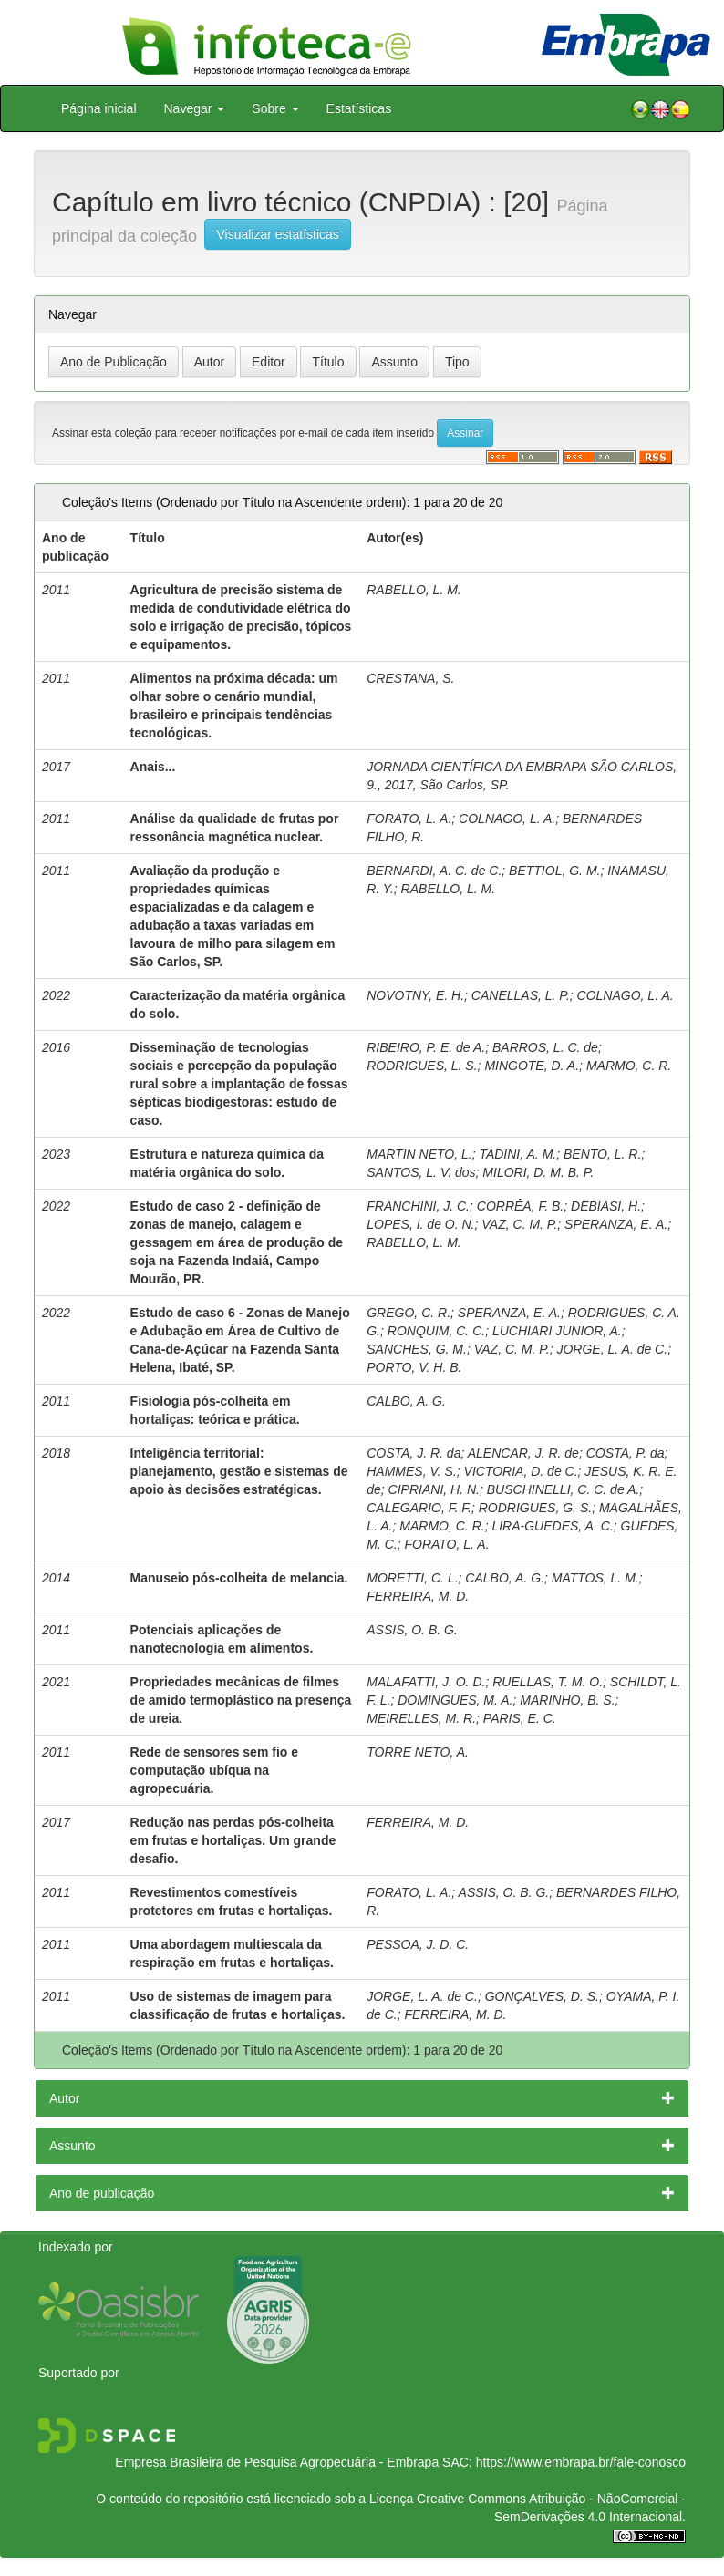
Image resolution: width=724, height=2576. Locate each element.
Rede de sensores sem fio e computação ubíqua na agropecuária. (214, 1770)
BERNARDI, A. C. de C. (434, 870)
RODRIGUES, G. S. (535, 1507)
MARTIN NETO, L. (419, 1154)
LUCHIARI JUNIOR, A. (557, 1331)
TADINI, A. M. (517, 1154)
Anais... (153, 766)
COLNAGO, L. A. (507, 818)
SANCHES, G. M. (417, 1349)
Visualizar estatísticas (277, 234)
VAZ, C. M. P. (519, 1224)
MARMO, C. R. (628, 1065)
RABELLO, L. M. (413, 589)
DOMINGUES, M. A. (455, 1700)
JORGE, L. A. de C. (611, 1349)
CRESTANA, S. (410, 678)
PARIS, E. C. (519, 1718)
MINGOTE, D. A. (531, 1065)
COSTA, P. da (625, 1453)
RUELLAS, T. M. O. (547, 1681)
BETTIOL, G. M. (554, 870)
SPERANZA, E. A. (615, 1224)
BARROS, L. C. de (545, 1047)
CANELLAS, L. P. (520, 995)
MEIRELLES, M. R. (421, 1718)
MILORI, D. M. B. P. (538, 1172)
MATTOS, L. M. (595, 1578)
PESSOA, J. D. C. (418, 1944)
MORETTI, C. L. (412, 1578)
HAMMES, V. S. (412, 1471)
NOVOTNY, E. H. (415, 995)
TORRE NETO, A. (418, 1752)
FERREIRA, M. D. (418, 1596)
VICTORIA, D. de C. (521, 1471)
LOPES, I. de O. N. (420, 1224)
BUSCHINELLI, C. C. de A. (563, 1489)
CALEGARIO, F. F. (419, 1507)
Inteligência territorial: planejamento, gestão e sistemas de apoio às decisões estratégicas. (239, 1471)
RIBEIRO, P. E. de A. (426, 1047)
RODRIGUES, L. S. (422, 1065)
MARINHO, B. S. (567, 1700)
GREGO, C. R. (408, 1312)
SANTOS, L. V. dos (421, 1172)
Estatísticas (359, 108)
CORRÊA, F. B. (520, 1206)
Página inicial (99, 108)
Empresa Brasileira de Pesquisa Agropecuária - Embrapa (277, 2462)
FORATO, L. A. (409, 818)
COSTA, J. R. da (413, 1453)
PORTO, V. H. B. (414, 1367)
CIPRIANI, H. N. (434, 1489)
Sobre (275, 108)
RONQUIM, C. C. (436, 1331)
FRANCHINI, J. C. (418, 1206)
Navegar (194, 108)
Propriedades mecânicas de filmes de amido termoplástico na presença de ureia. (241, 1700)
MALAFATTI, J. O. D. (426, 1681)
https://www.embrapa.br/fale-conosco (581, 2462)
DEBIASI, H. (606, 1206)
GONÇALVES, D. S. (542, 1996)
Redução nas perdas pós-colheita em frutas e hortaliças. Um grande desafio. (233, 1840)
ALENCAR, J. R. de (523, 1453)
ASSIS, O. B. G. (412, 1630)
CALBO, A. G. (406, 1401)
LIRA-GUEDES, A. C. (552, 1526)
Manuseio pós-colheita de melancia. (239, 1578)
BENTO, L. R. (602, 1154)
